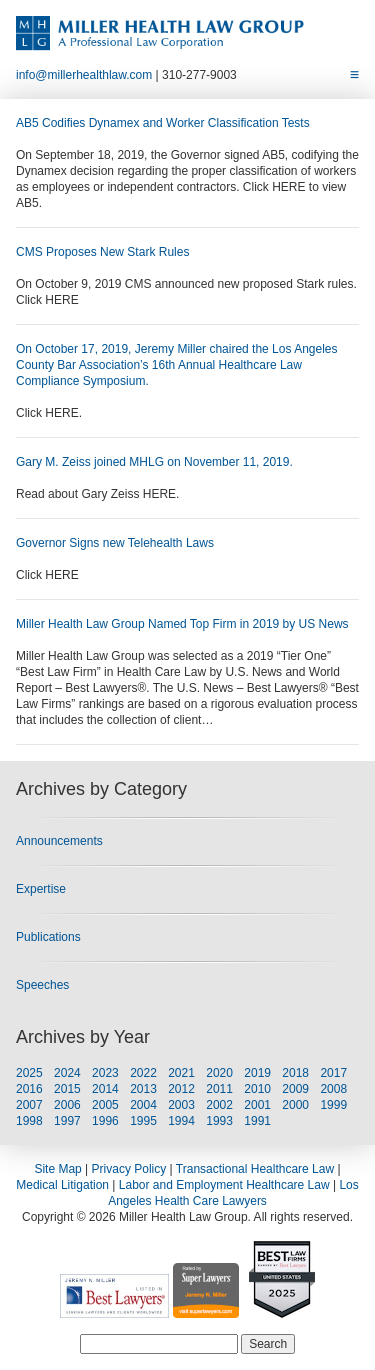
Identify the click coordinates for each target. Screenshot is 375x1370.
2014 (105, 1089)
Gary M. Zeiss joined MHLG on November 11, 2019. (154, 462)
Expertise (41, 889)
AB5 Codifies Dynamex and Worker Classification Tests (163, 123)
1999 (333, 1105)
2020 (219, 1073)
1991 (257, 1121)
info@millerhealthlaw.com (84, 75)
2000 (295, 1105)
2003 (181, 1105)
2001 (257, 1105)
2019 (257, 1073)
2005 (105, 1105)
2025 (29, 1073)
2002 (219, 1105)
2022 (143, 1073)
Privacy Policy (129, 1169)
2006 (67, 1105)
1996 (105, 1121)
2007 (29, 1105)
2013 (143, 1089)
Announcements (59, 841)
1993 (219, 1121)
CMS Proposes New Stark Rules (102, 252)
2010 (257, 1089)
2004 (143, 1105)
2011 (219, 1089)
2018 (295, 1073)
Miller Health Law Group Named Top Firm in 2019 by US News (182, 624)
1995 (143, 1121)
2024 (67, 1073)
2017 (333, 1073)
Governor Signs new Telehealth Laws (115, 543)
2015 (67, 1089)
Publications (48, 937)
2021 (181, 1073)
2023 (105, 1073)
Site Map (57, 1169)
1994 (181, 1121)
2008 (333, 1089)
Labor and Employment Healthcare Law (224, 1185)
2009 (295, 1089)
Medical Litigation (62, 1185)
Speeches (42, 985)
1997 (67, 1121)
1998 (29, 1121)
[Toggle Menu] (354, 75)
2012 (181, 1089)
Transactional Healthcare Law (255, 1169)
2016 (29, 1089)
